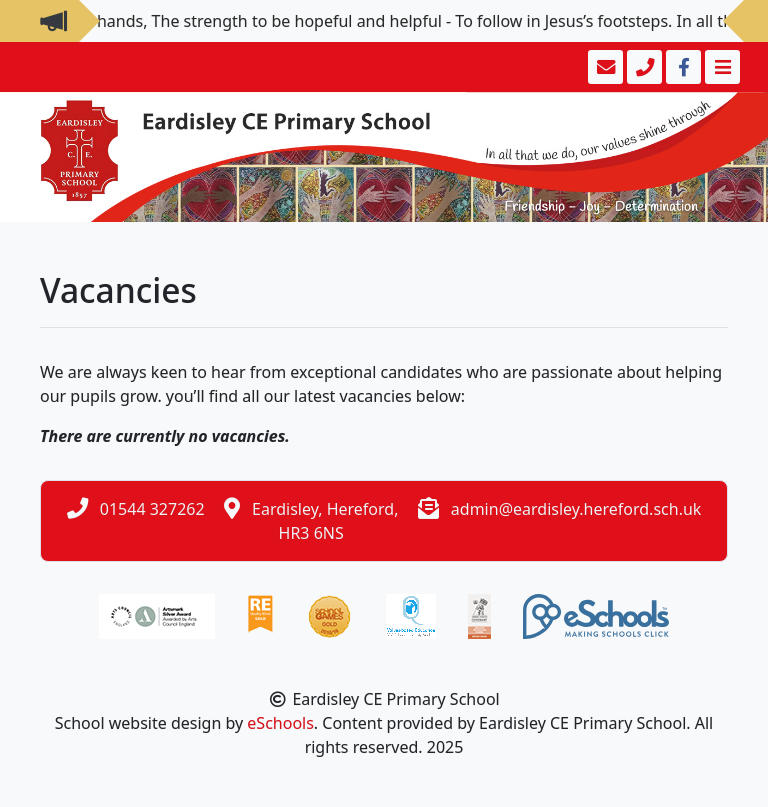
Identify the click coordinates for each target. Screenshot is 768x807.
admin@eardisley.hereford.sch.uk (576, 509)
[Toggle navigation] (720, 67)
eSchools (280, 723)
